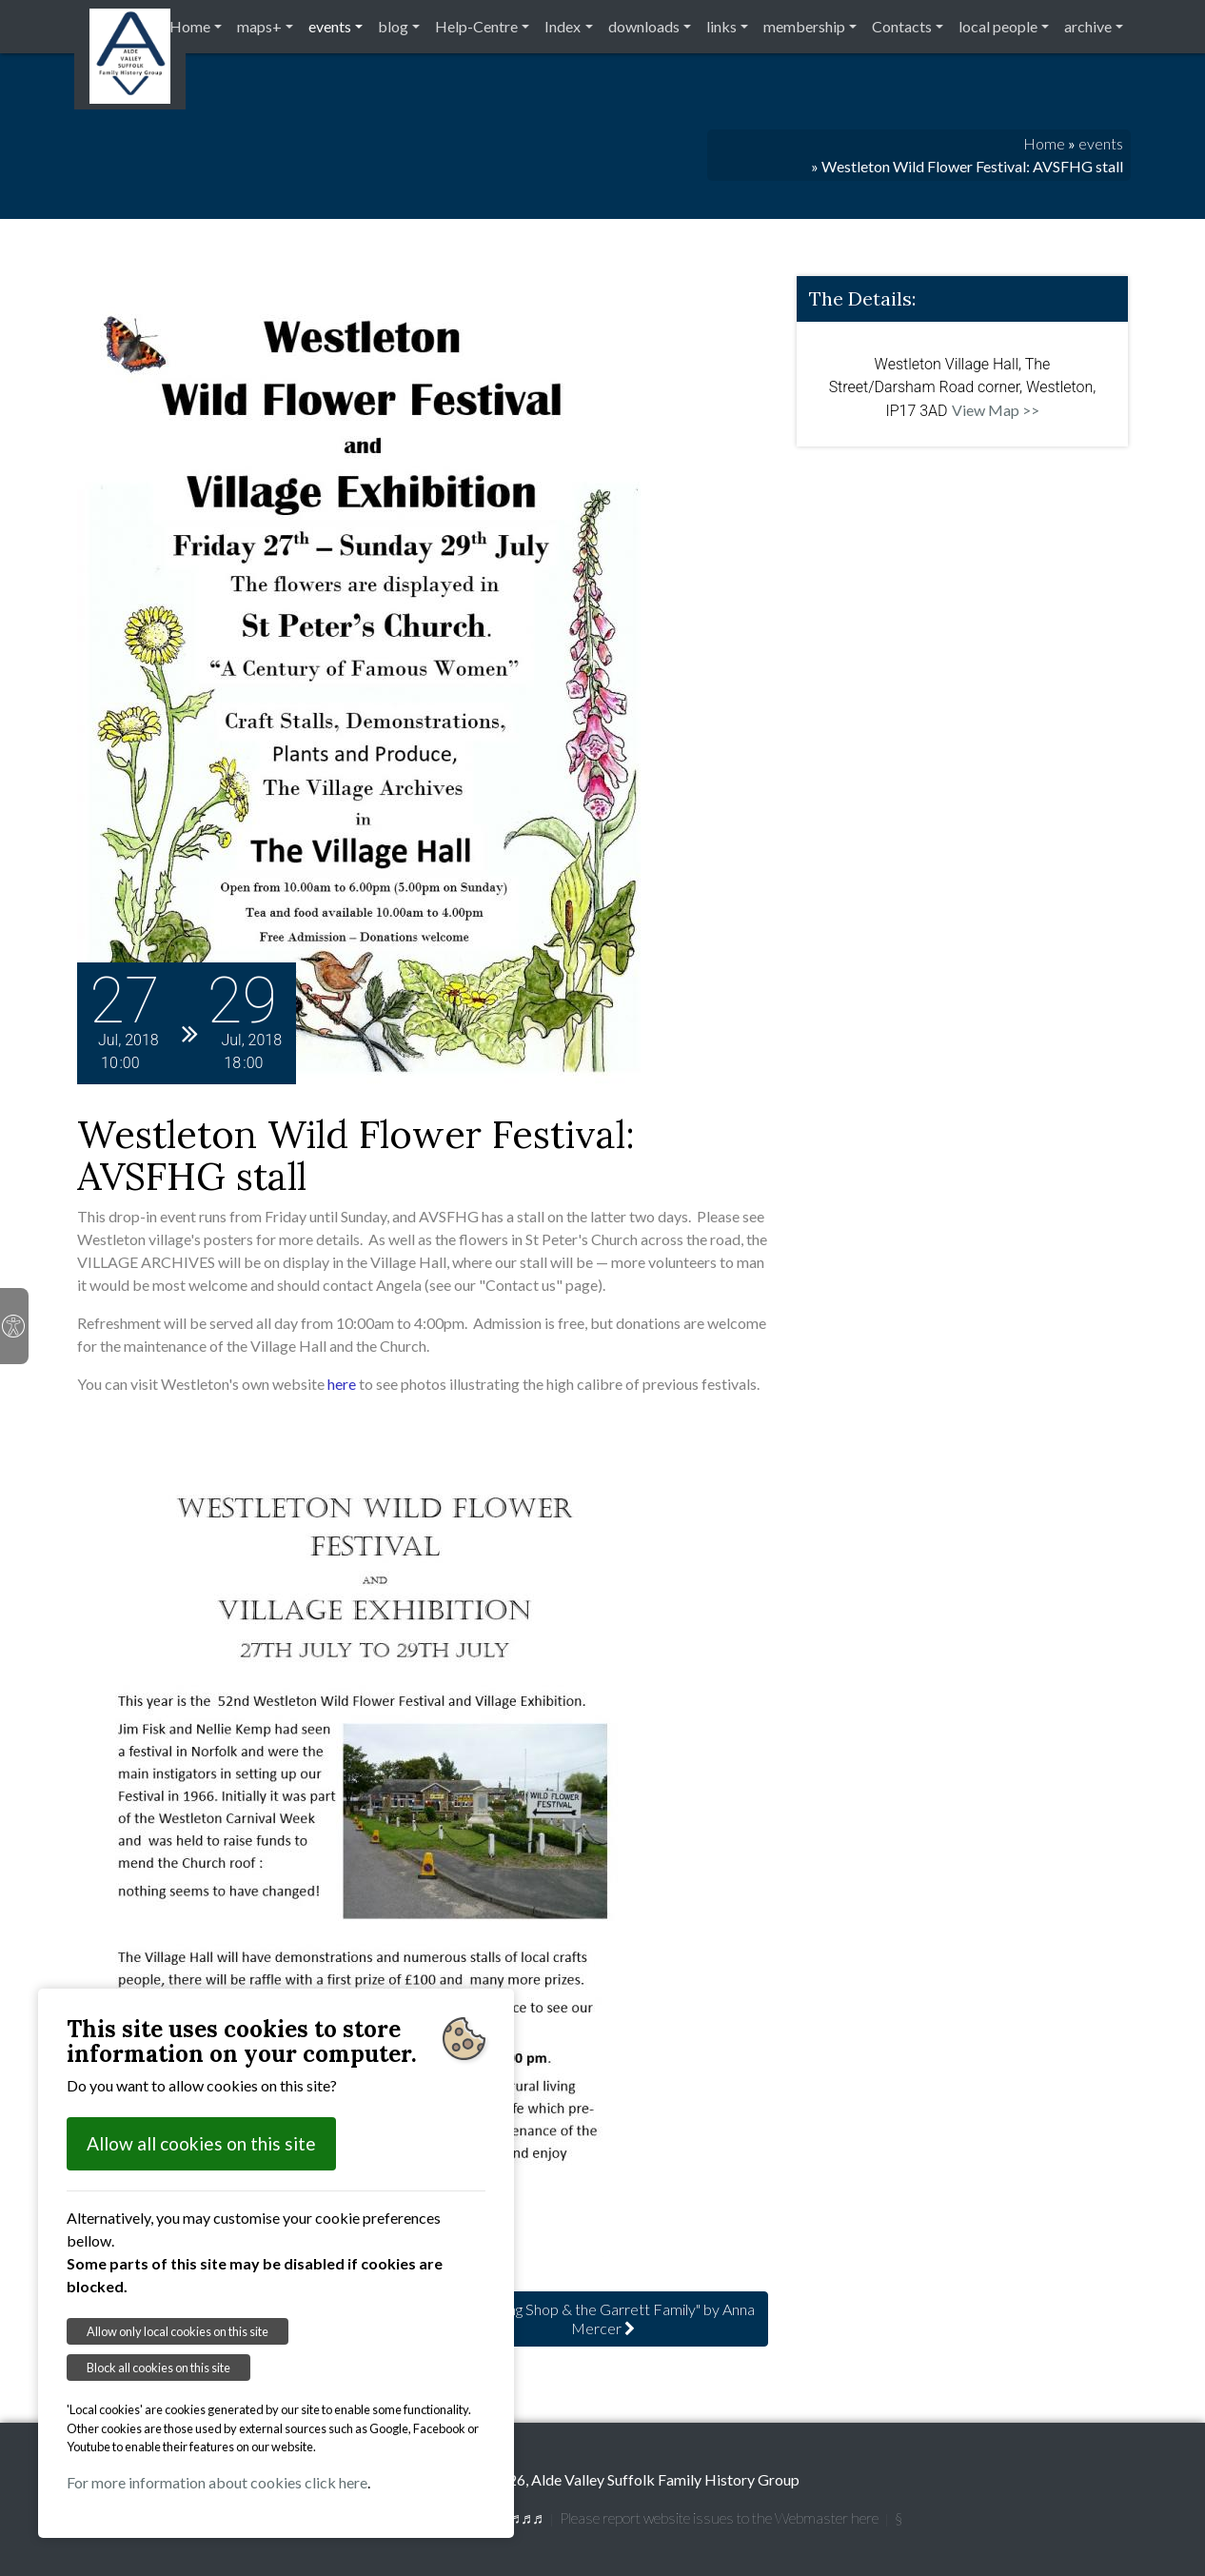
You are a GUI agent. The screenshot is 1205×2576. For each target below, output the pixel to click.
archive (1088, 26)
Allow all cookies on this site (201, 2143)
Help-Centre (476, 26)
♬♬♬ (526, 2517)
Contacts (902, 26)
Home (189, 26)
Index (562, 26)
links (721, 26)
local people (997, 26)
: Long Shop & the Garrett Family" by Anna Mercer (603, 2318)
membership (804, 26)
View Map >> (995, 410)
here (341, 1384)
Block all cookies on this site (158, 2367)
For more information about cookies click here (217, 2482)
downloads (644, 26)
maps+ (259, 26)
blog (393, 26)
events (329, 26)
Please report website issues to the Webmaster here (719, 2517)
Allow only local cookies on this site (177, 2331)
